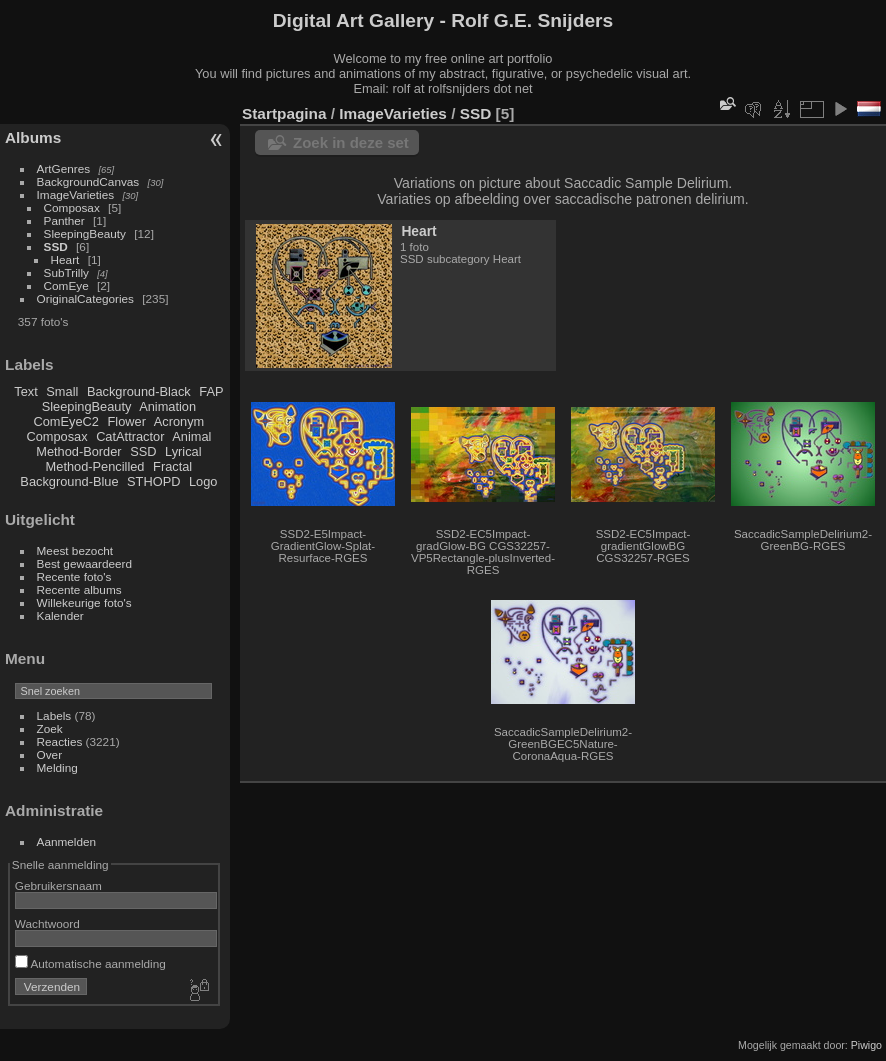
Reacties (60, 741)
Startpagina (284, 113)
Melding (57, 767)
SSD (56, 246)
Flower (127, 421)
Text (25, 391)
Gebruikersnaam (58, 885)
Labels (54, 715)
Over (50, 754)
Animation (167, 406)
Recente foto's (74, 576)
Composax (72, 207)
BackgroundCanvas (88, 181)
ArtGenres (64, 168)
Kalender (60, 615)
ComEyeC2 (66, 421)
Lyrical (183, 451)
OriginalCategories (85, 298)
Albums (33, 137)
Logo (203, 481)
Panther (64, 220)
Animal (191, 436)
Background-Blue (69, 481)
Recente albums (79, 589)
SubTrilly (66, 272)
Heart (65, 259)
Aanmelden (67, 841)
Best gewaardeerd (85, 563)
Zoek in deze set (351, 142)
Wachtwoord (47, 923)
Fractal (172, 466)
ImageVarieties (76, 194)
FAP (211, 391)
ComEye (66, 285)
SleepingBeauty (85, 233)
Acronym (179, 421)
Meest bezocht (75, 550)
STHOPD (153, 481)
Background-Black (139, 391)
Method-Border (78, 451)
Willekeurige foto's (84, 602)
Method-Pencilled (95, 466)
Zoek (50, 728)
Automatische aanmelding (90, 963)
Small (62, 391)
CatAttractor (130, 436)
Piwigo (866, 1045)
